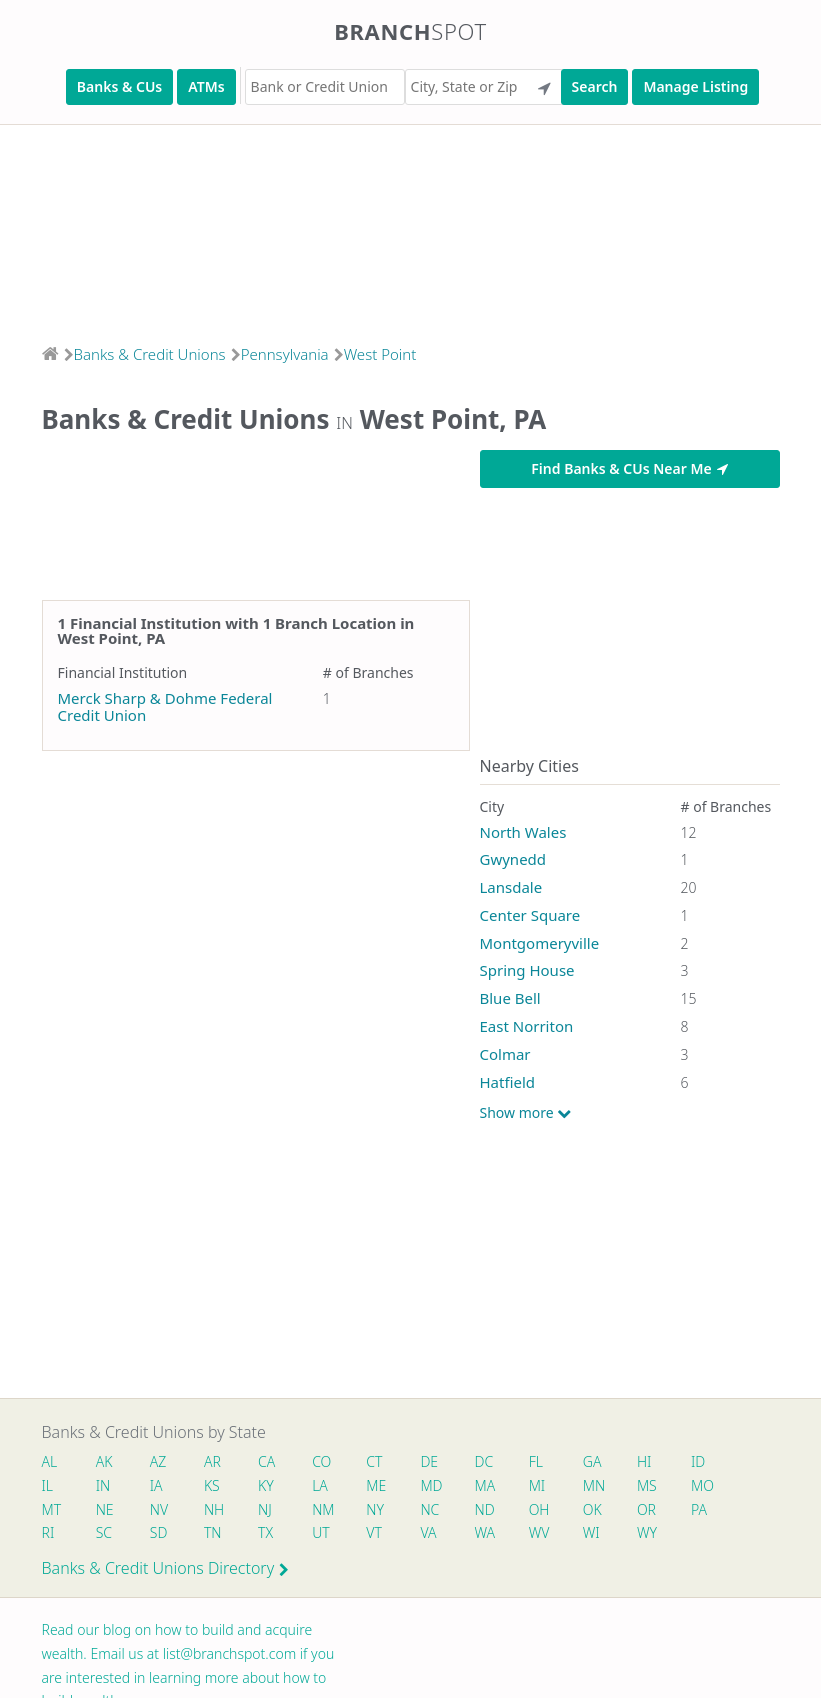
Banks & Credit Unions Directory (166, 1568)
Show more (526, 1113)
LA (320, 1485)
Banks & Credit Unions (150, 354)
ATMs (206, 86)
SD (159, 1532)
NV (159, 1509)
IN (103, 1485)
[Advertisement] (410, 228)
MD (431, 1485)
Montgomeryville (540, 943)
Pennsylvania (285, 354)
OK (592, 1509)
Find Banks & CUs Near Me (629, 468)
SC (104, 1532)
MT (52, 1509)
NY (376, 1509)
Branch (410, 31)
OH (539, 1509)
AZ (158, 1461)
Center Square (530, 915)
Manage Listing (695, 86)
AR (212, 1461)
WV (539, 1532)
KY (266, 1485)
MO (702, 1485)
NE (105, 1509)
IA (156, 1485)
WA (485, 1532)
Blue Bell (510, 998)
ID (699, 1461)
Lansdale (511, 887)
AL (50, 1461)
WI (591, 1532)
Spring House (527, 970)
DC (484, 1461)
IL (48, 1485)
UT (321, 1532)
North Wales (523, 832)
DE (430, 1461)
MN (593, 1485)
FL (536, 1461)
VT (375, 1532)
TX (265, 1532)
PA (700, 1509)
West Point (380, 354)
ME (377, 1485)
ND (485, 1509)
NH (214, 1509)
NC (430, 1509)
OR (646, 1509)
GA (592, 1461)
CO (321, 1461)
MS (647, 1485)
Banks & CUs (119, 86)
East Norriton (527, 1026)
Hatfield (508, 1082)
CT (375, 1461)
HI (644, 1461)
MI (537, 1485)
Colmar (505, 1054)
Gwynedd (513, 859)
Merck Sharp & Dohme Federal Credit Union (165, 707)
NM (322, 1509)
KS (212, 1485)
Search (595, 86)
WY (647, 1532)
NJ (265, 1509)
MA (485, 1485)
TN (213, 1532)
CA (266, 1461)
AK (104, 1461)
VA (429, 1532)
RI (48, 1532)
